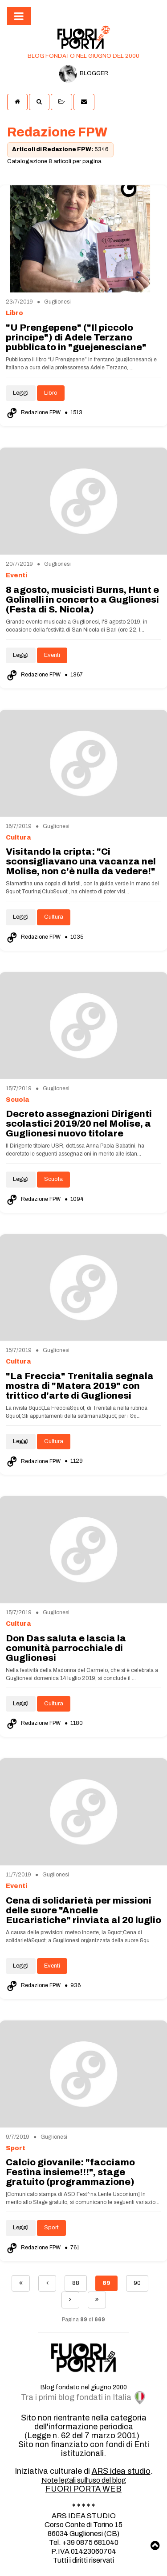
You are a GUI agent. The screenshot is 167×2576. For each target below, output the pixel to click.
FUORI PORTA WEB (83, 2488)
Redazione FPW (34, 412)
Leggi (21, 393)
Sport (51, 2227)
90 (137, 2283)
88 (75, 2283)
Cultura (53, 917)
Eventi (52, 655)
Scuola (53, 1179)
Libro (50, 393)
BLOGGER (83, 74)
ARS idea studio (121, 2471)
